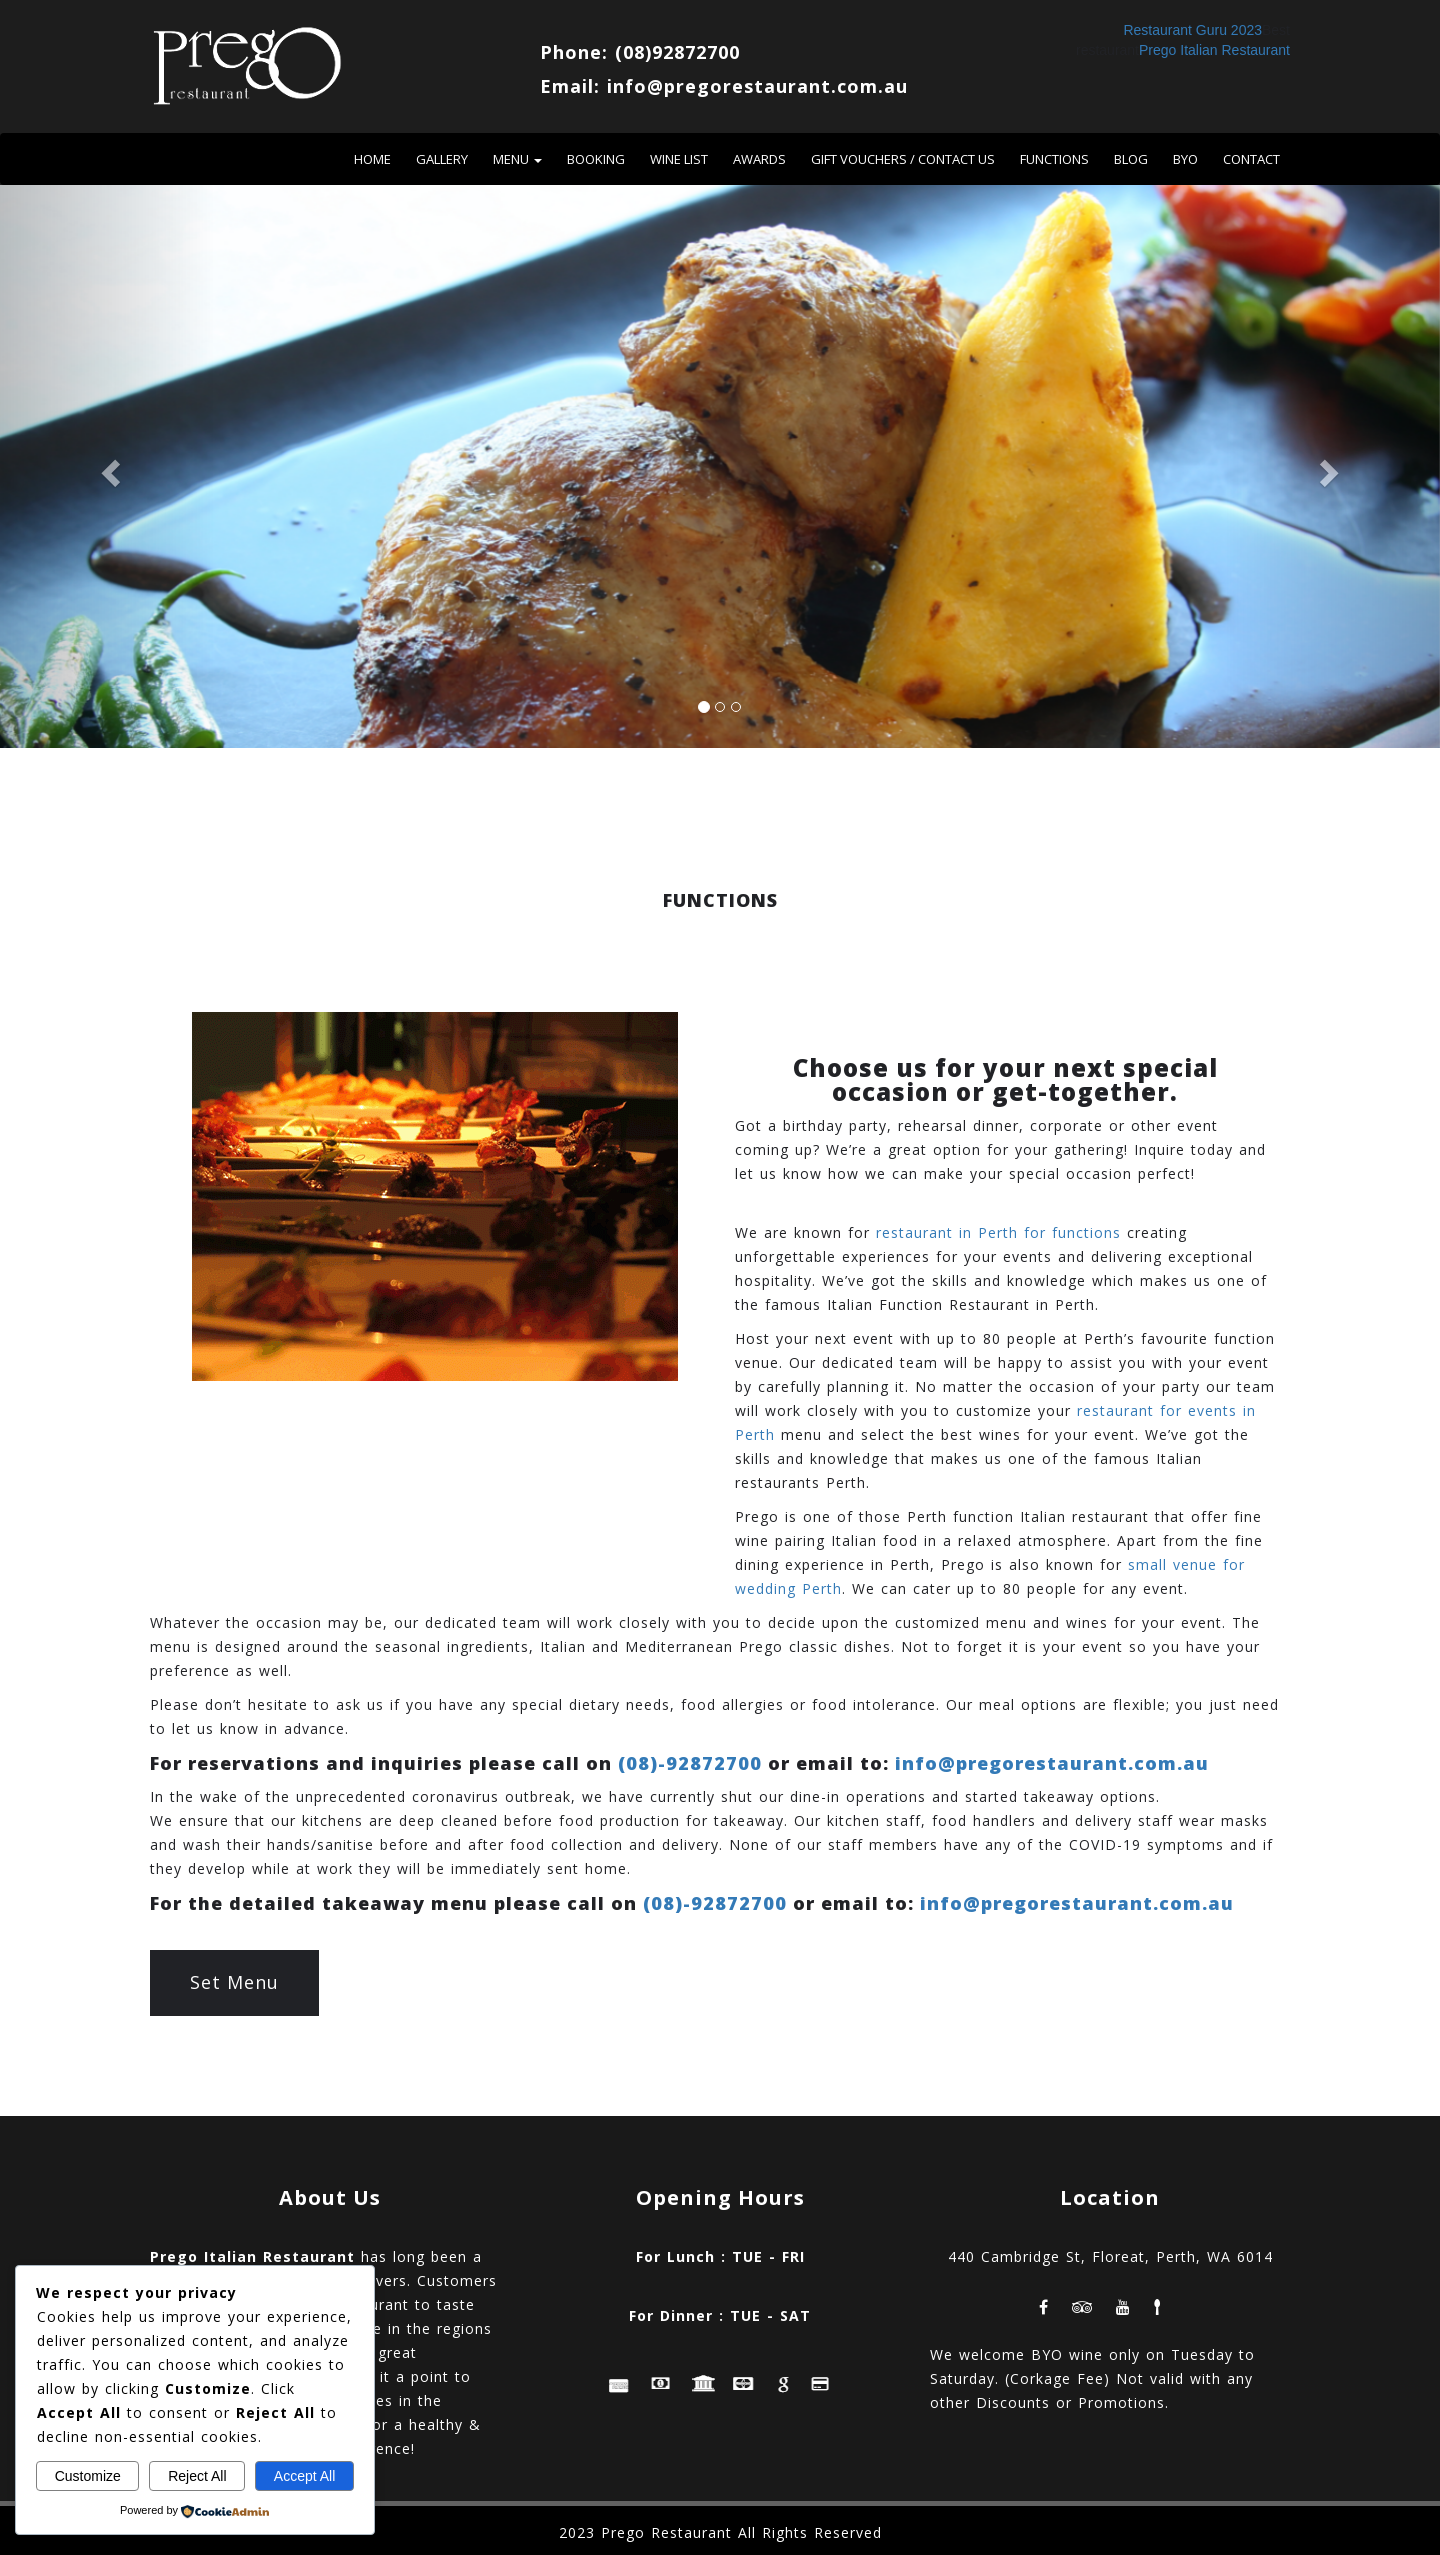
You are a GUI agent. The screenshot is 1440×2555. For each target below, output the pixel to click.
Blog (1131, 159)
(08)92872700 (677, 52)
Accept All (304, 2476)
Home (372, 159)
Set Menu (234, 1982)
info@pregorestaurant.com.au (757, 86)
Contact (1251, 159)
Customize (88, 2476)
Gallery (442, 159)
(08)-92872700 (690, 1763)
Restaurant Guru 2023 (1192, 30)
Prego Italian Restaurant (1214, 50)
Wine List (679, 159)
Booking (596, 159)
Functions (1054, 159)
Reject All (197, 2476)
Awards (759, 159)
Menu (517, 159)
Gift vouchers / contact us (903, 159)
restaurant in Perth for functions (998, 1232)
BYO (1185, 159)
